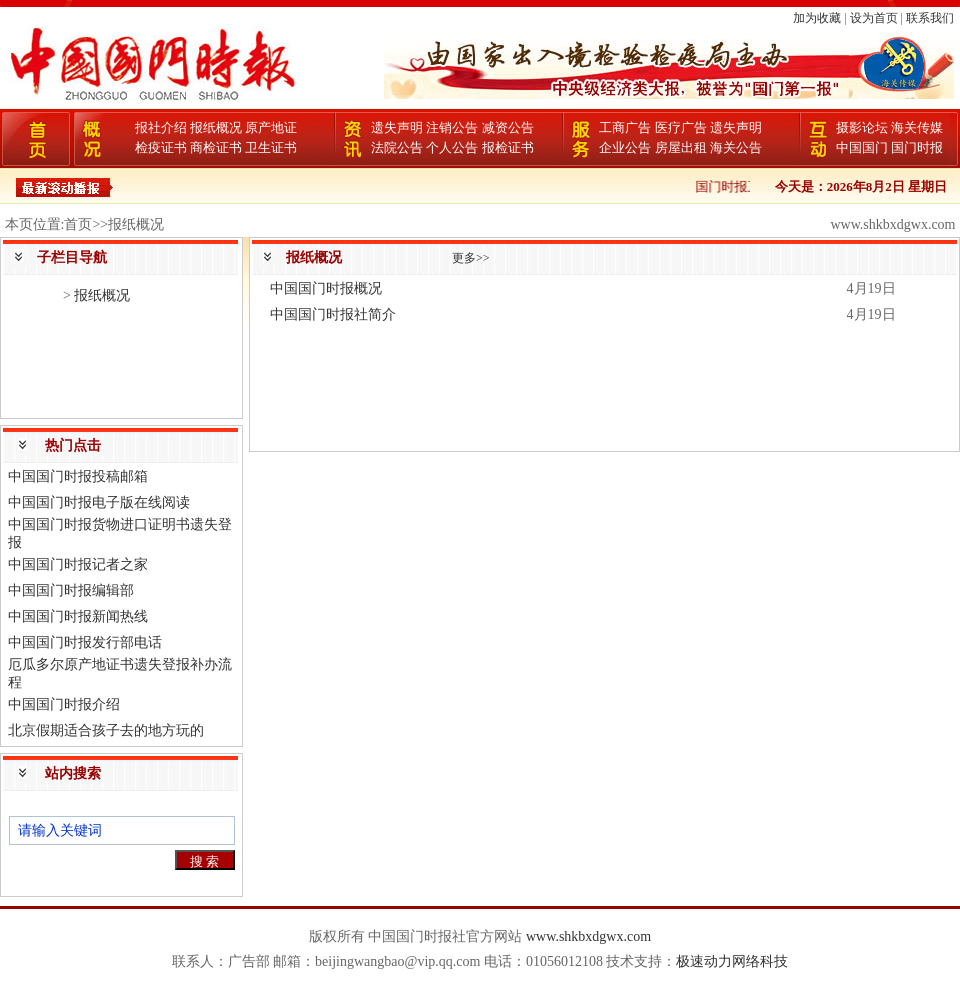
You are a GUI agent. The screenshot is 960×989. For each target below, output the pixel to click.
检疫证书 (161, 147)
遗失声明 (397, 127)
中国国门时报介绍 (64, 704)
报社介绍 (161, 127)
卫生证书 (271, 147)
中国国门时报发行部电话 (85, 642)
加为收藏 (817, 18)
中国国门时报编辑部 (71, 590)
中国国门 (862, 147)
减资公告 (508, 127)
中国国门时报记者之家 (78, 564)
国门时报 (917, 147)
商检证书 (216, 147)
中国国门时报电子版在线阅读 (99, 502)
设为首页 (874, 18)
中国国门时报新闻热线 (78, 616)
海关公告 (736, 147)
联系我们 (930, 18)
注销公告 (452, 127)
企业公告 (625, 147)
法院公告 (397, 147)
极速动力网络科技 (732, 961)
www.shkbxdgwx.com (588, 936)
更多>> (471, 258)
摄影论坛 (862, 127)
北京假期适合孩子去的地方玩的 (106, 730)
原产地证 (271, 127)
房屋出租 (681, 147)
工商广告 (625, 127)
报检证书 (508, 147)
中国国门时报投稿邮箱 (78, 476)
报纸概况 (216, 127)
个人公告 (452, 147)
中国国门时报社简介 (333, 314)
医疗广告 (681, 127)
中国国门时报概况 (326, 288)
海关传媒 (917, 127)
